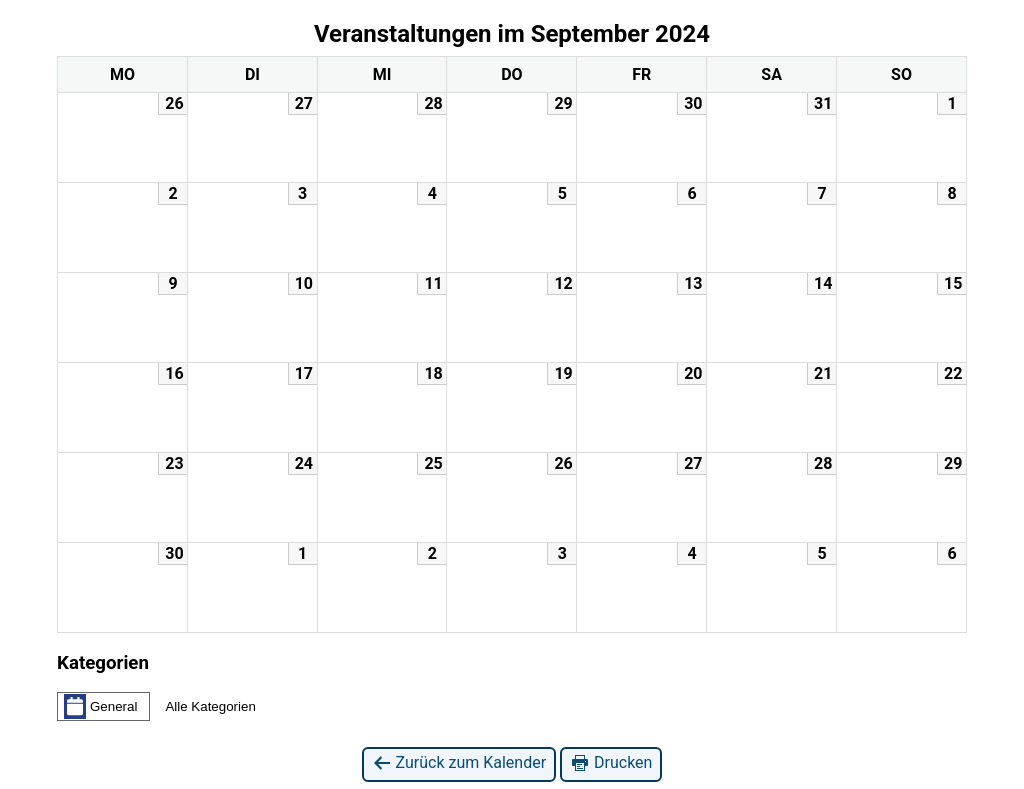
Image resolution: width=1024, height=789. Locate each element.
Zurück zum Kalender (459, 763)
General (100, 706)
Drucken (611, 763)
